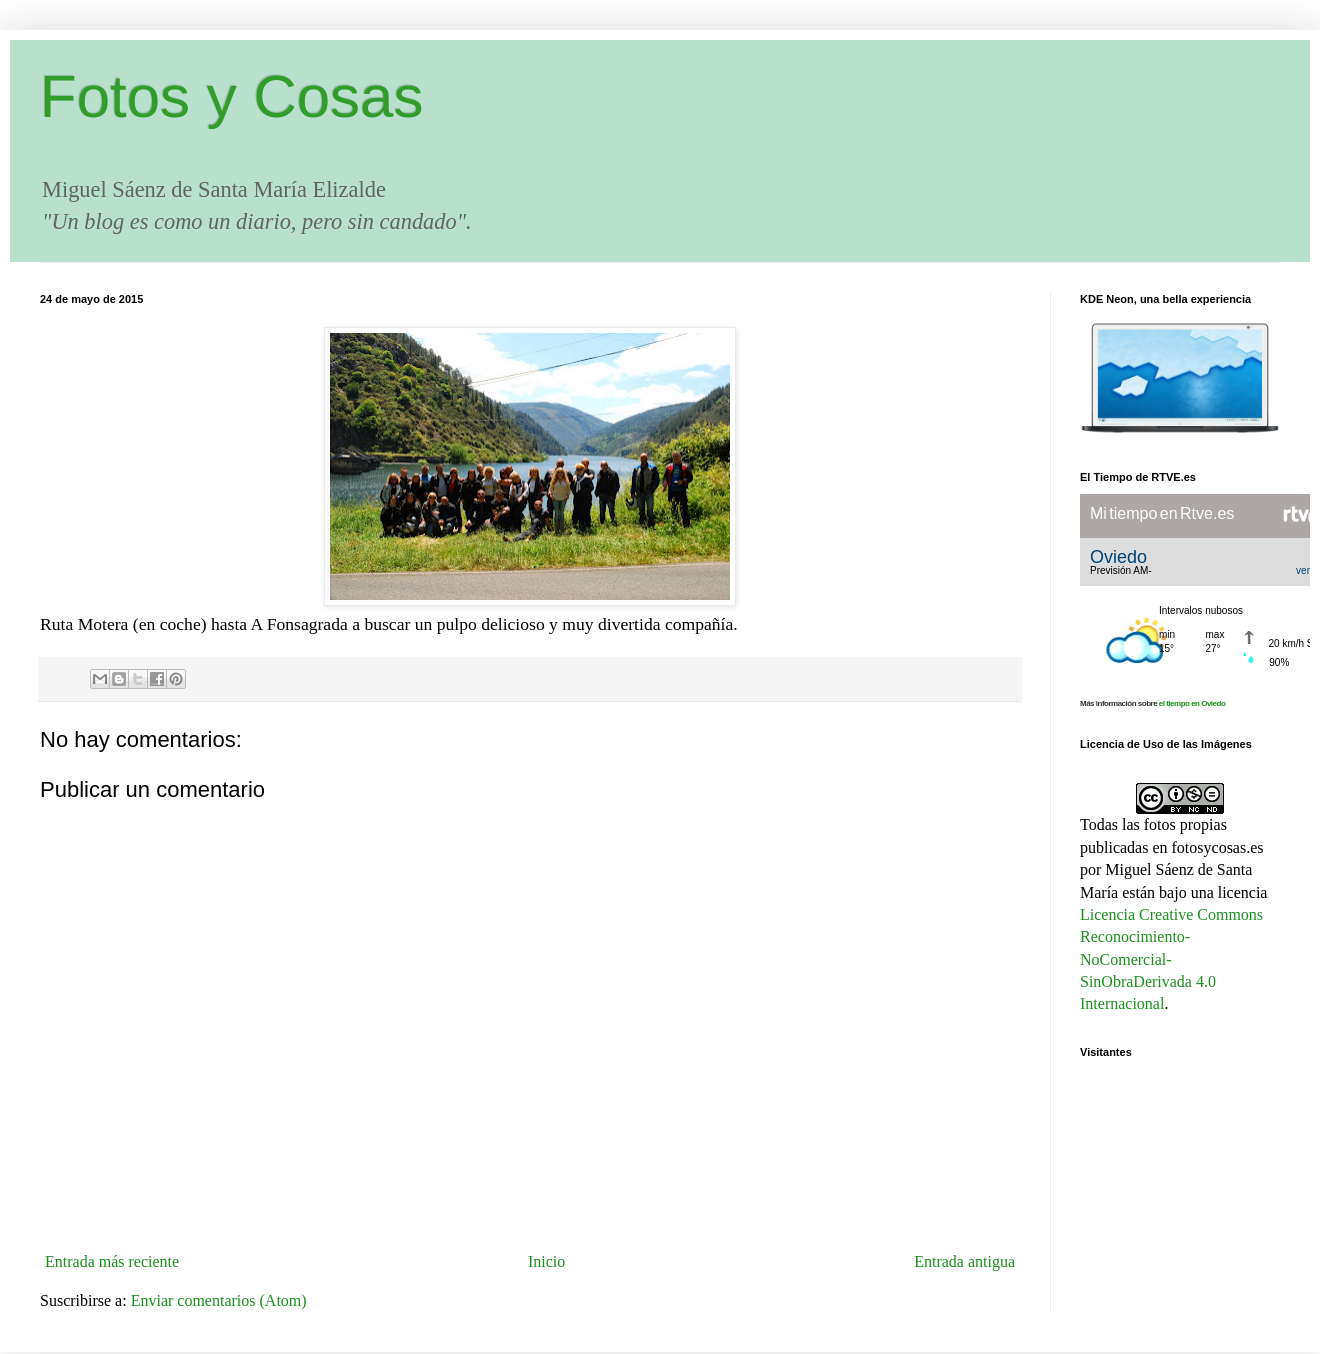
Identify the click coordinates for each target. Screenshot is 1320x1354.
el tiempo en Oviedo (1192, 703)
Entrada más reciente (112, 1261)
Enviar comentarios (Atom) (219, 1300)
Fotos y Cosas (231, 96)
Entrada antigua (964, 1261)
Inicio (546, 1261)
